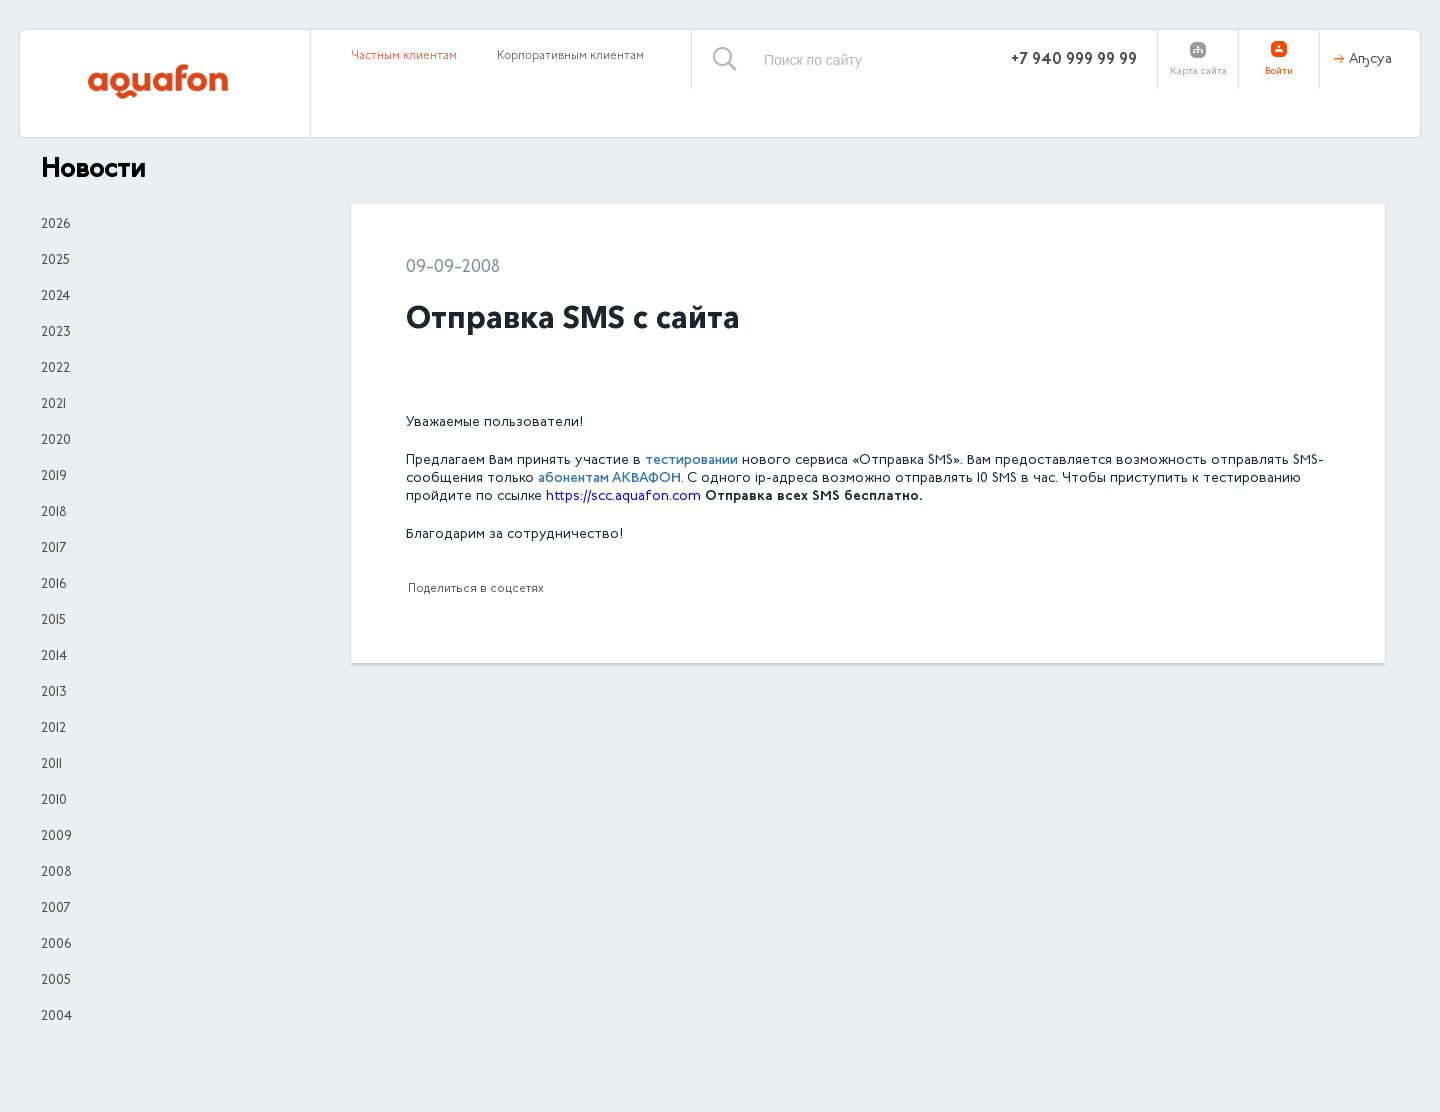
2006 (56, 945)
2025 (55, 261)
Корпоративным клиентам (570, 56)
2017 (53, 549)
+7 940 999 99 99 (1074, 60)
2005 (56, 981)
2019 (54, 477)
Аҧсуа (1370, 60)
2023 (56, 333)
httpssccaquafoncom (623, 497)
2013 (54, 693)
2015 (53, 621)
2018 (54, 513)
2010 (54, 801)
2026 (55, 225)
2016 (53, 585)
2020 (56, 441)
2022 (55, 369)
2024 (55, 297)
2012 (53, 729)
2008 (56, 873)
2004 (56, 1017)
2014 (54, 657)
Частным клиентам (404, 56)
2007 (55, 909)
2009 (56, 837)
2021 (53, 405)
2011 (51, 765)
